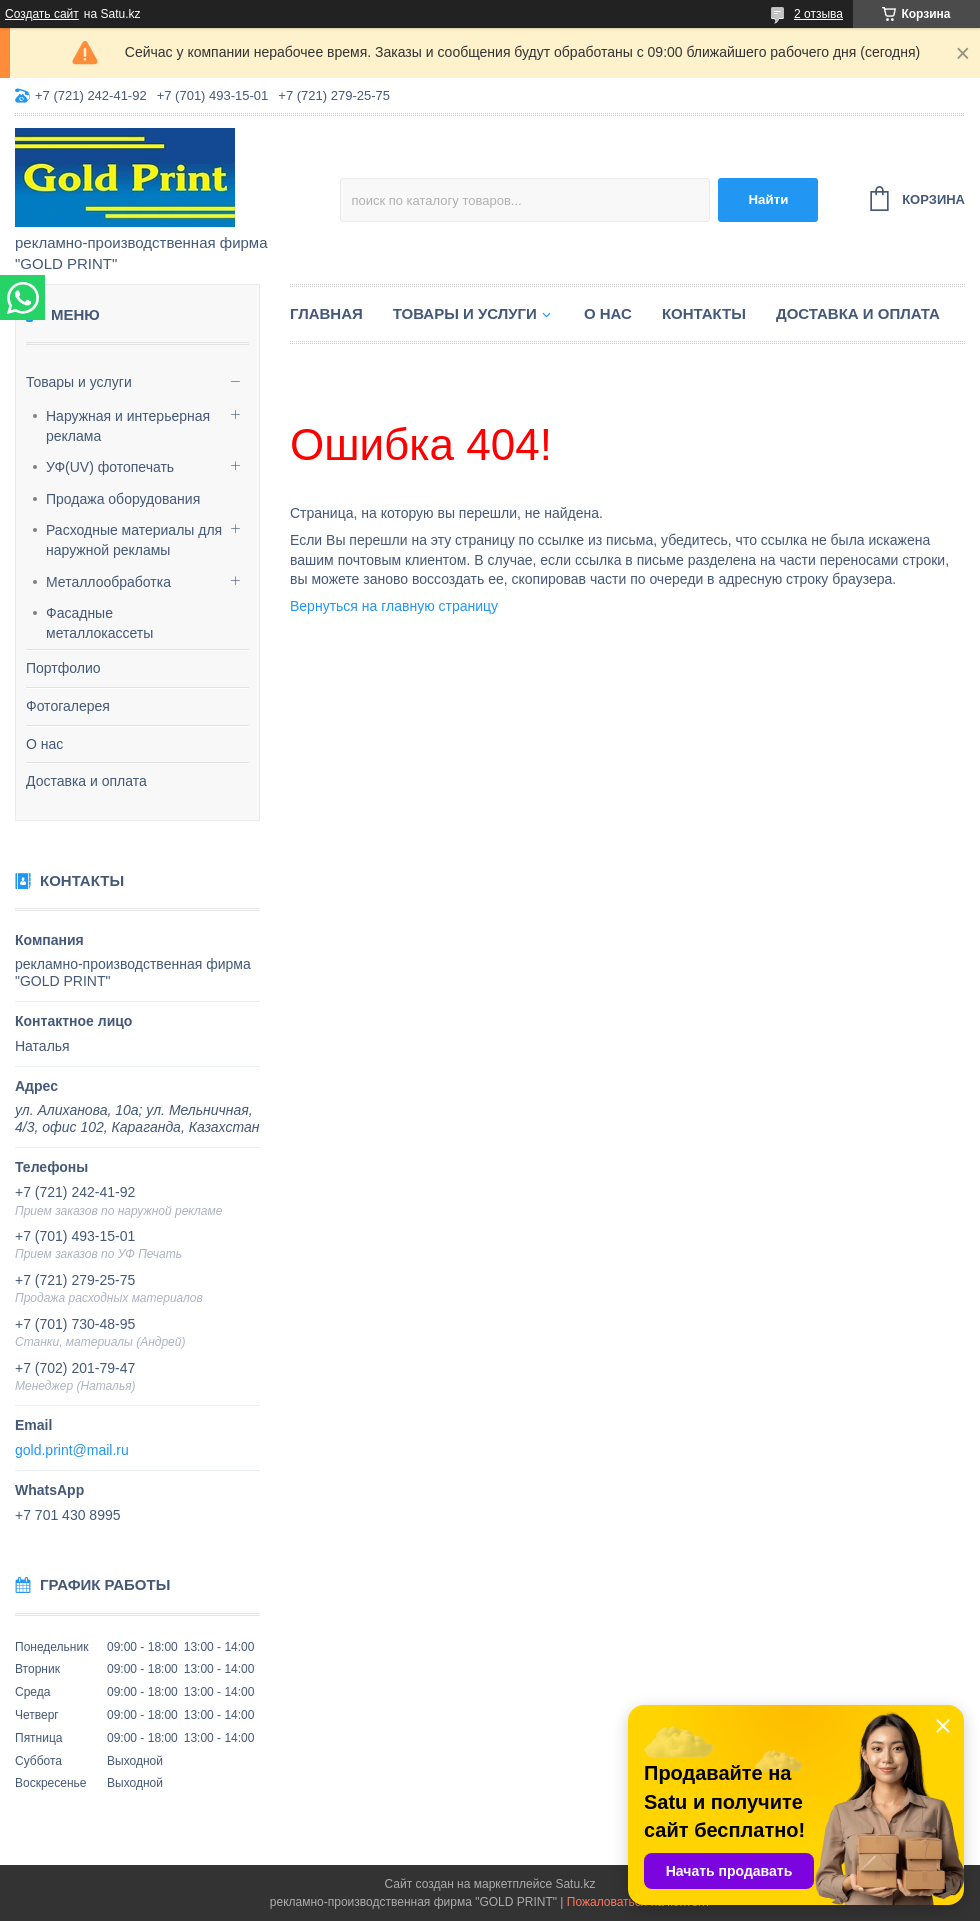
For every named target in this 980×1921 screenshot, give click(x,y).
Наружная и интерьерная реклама (128, 426)
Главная (326, 313)
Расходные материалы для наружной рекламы (134, 540)
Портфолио (63, 668)
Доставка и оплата (86, 781)
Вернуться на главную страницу (394, 606)
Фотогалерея (68, 706)
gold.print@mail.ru (72, 1450)
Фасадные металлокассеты (99, 623)
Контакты (704, 313)
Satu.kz (575, 1884)
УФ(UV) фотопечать (110, 467)
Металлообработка (108, 582)
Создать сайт (42, 14)
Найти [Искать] (768, 199)
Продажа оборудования (123, 499)
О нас (44, 744)
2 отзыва (818, 14)
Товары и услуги (79, 382)
